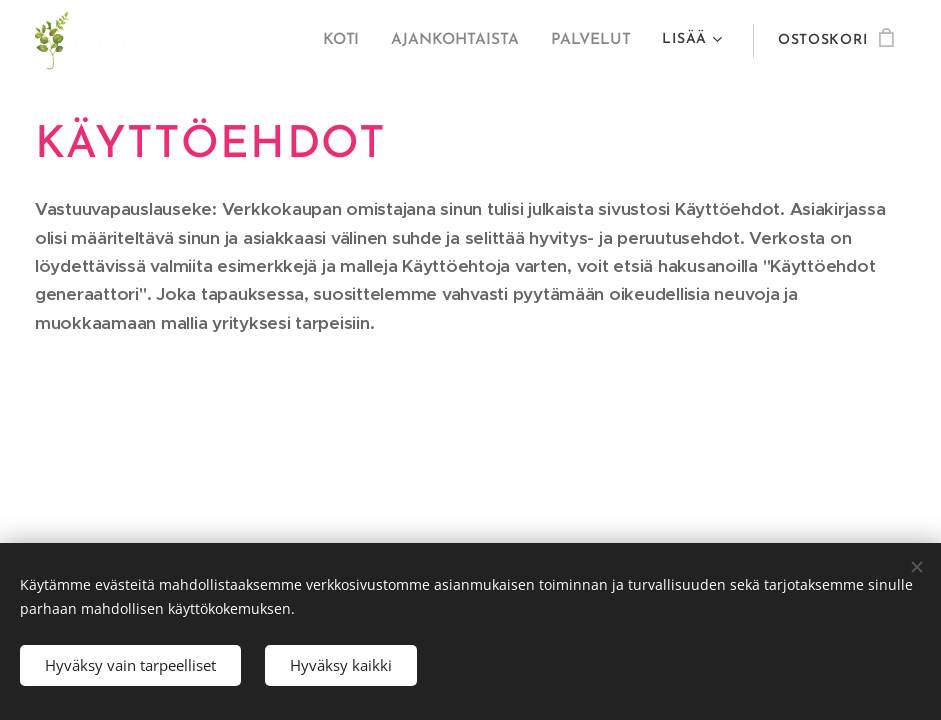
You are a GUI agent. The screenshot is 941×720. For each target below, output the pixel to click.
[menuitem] (352, 41)
